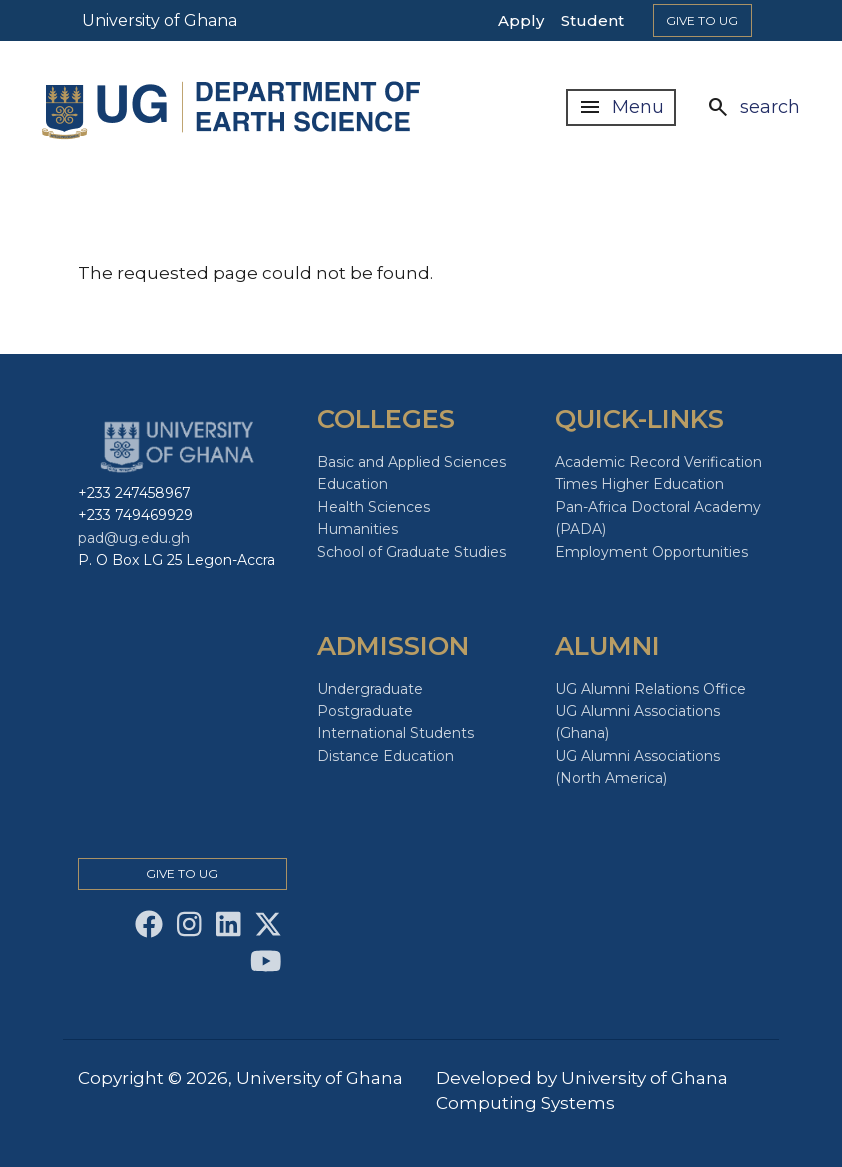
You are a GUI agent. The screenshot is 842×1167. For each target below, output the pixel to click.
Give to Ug (702, 20)
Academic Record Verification (658, 462)
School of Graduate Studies (411, 552)
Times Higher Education (639, 484)
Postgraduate (365, 711)
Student (592, 20)
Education (352, 484)
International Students (395, 733)
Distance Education (385, 756)
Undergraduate (370, 689)
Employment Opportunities (651, 552)
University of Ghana (159, 20)
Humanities (357, 529)
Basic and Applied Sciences (411, 462)
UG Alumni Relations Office (650, 689)
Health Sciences (373, 507)
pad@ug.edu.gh (134, 538)
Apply (521, 20)
